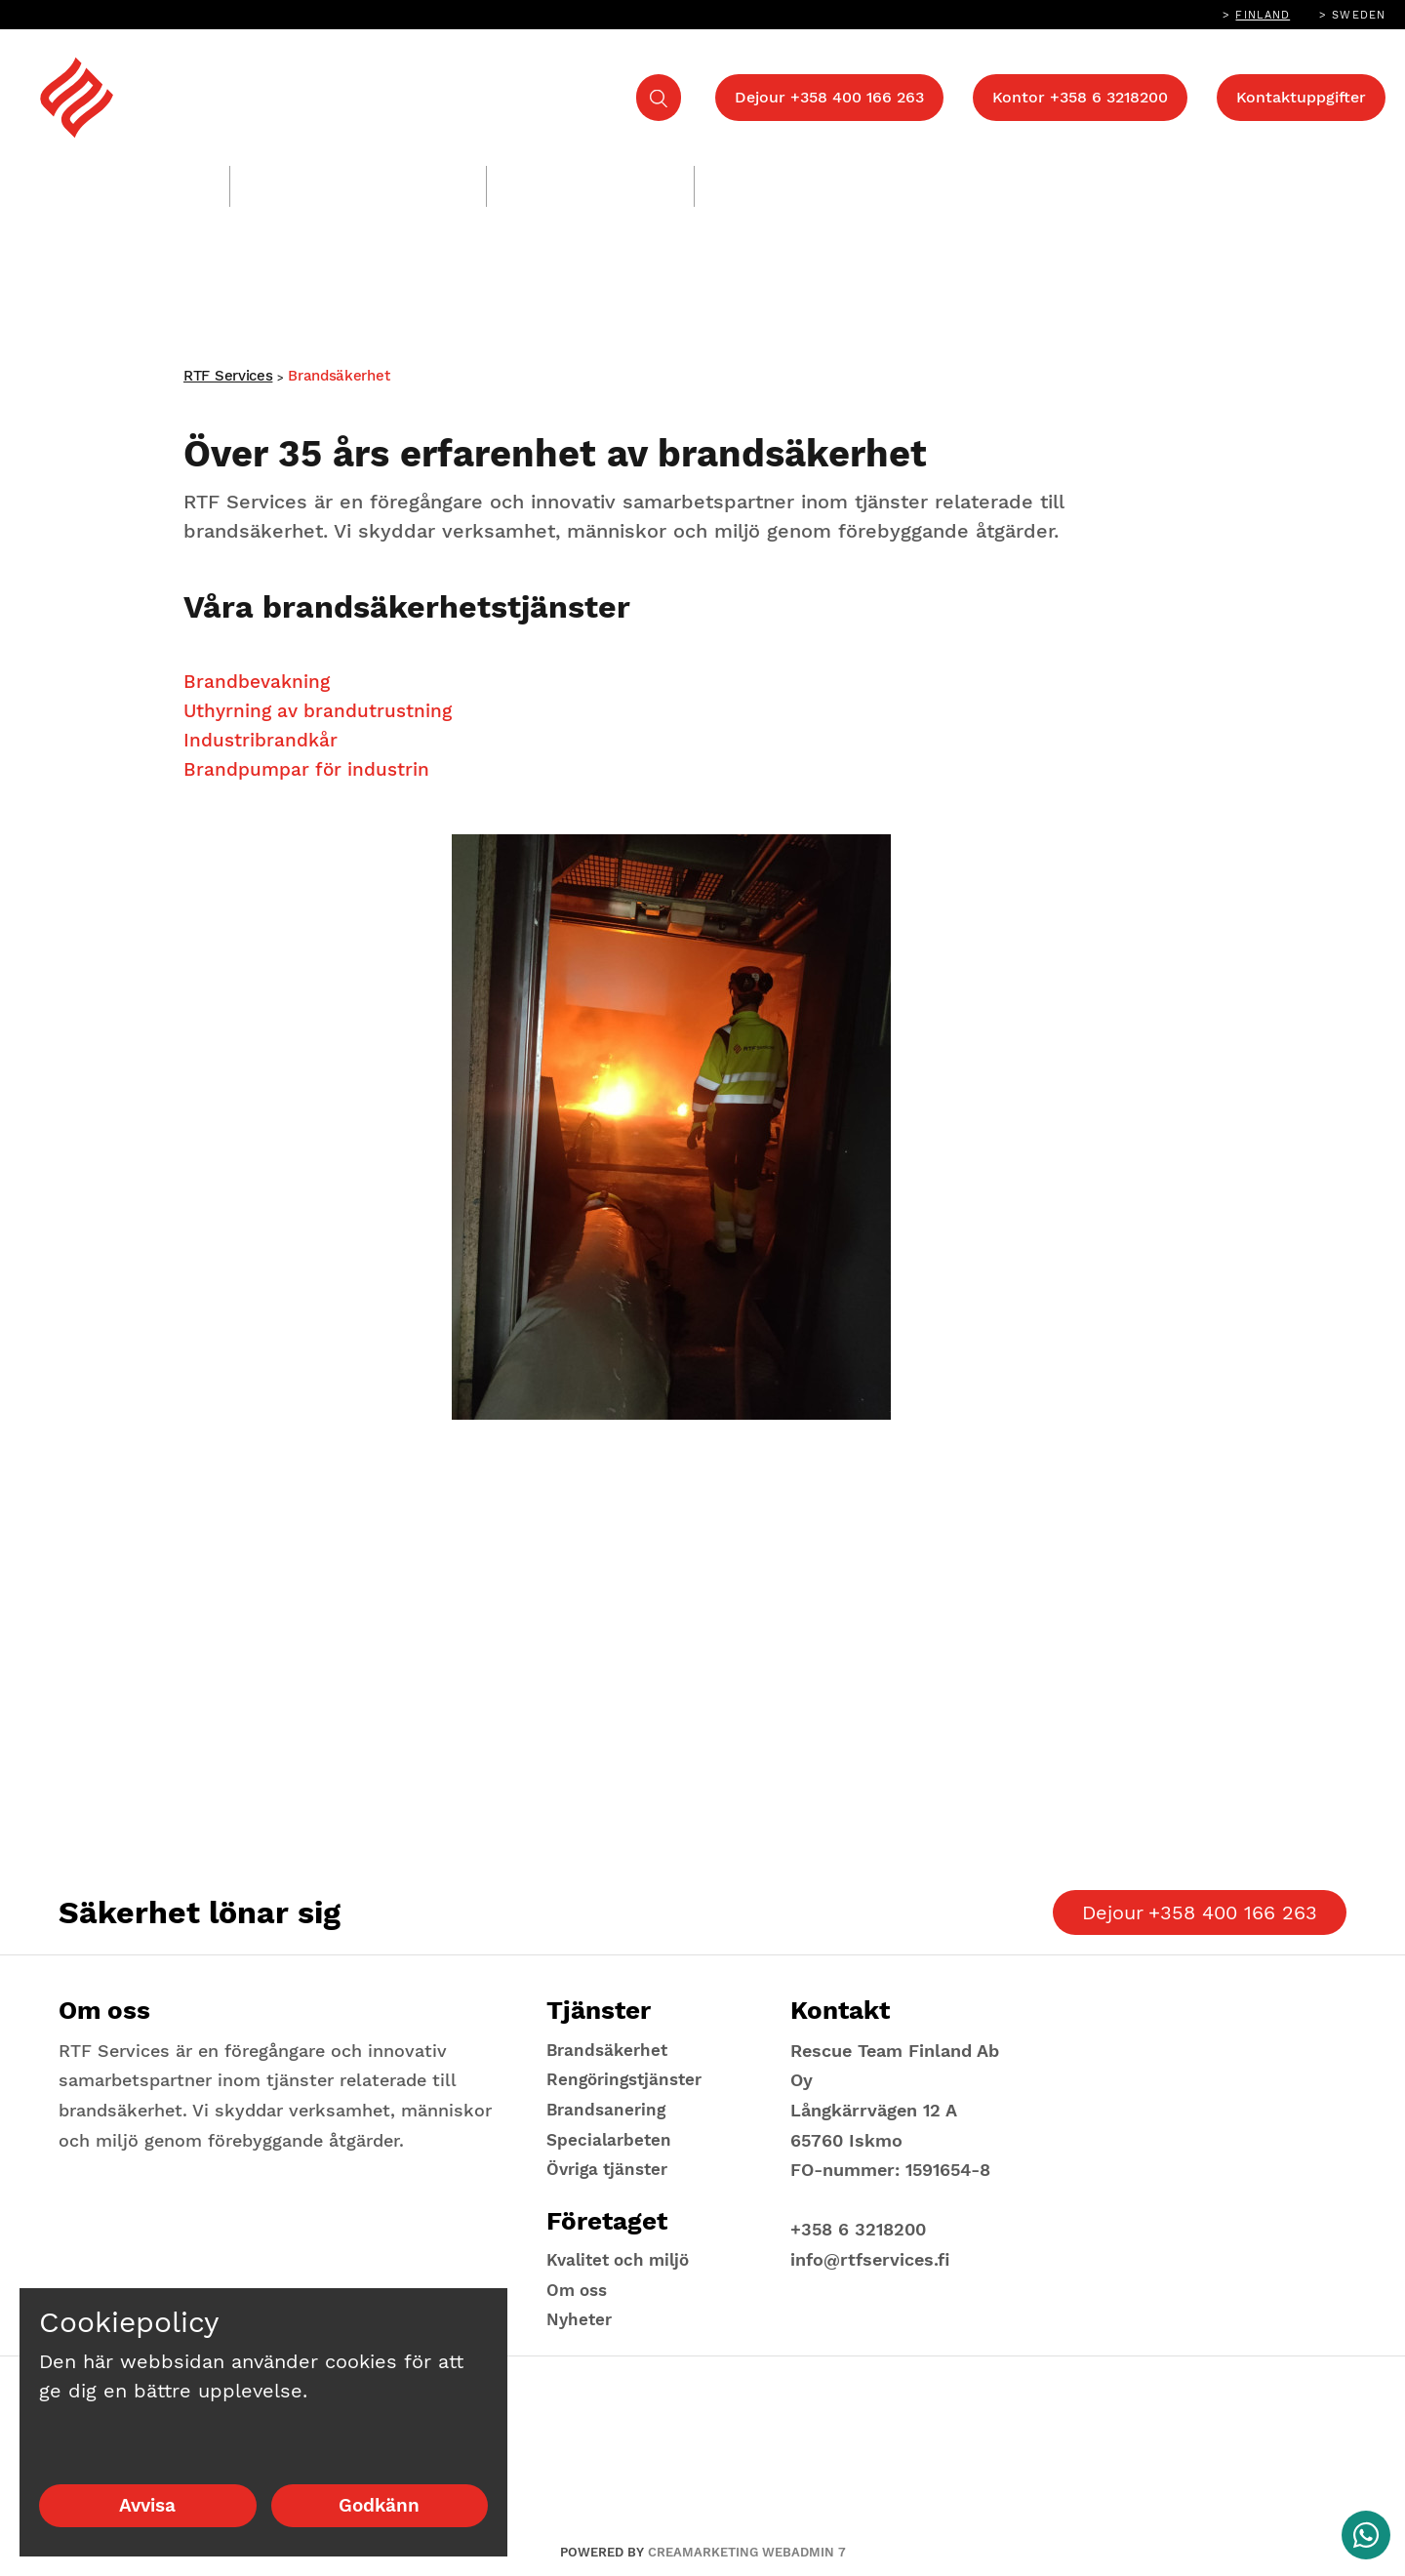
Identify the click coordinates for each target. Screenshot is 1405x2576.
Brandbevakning (259, 691)
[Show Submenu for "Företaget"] (1234, 175)
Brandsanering (575, 186)
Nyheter (580, 2320)
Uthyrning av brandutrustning (322, 720)
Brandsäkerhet (110, 186)
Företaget (1167, 186)
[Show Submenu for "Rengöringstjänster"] (456, 175)
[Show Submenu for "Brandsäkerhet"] (200, 175)
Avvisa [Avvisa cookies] (147, 2505)
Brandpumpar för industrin (310, 778)
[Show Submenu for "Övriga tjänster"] (881, 175)
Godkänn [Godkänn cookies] (380, 2505)
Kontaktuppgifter (1301, 97)
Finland (1262, 15)
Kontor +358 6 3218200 (1080, 97)
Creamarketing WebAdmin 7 (747, 2552)
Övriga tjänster (788, 186)
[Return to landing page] (234, 97)
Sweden (1358, 15)
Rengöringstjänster (343, 186)
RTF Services (227, 382)
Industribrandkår (262, 749)
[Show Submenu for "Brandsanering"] (664, 175)
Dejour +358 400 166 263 (829, 97)
